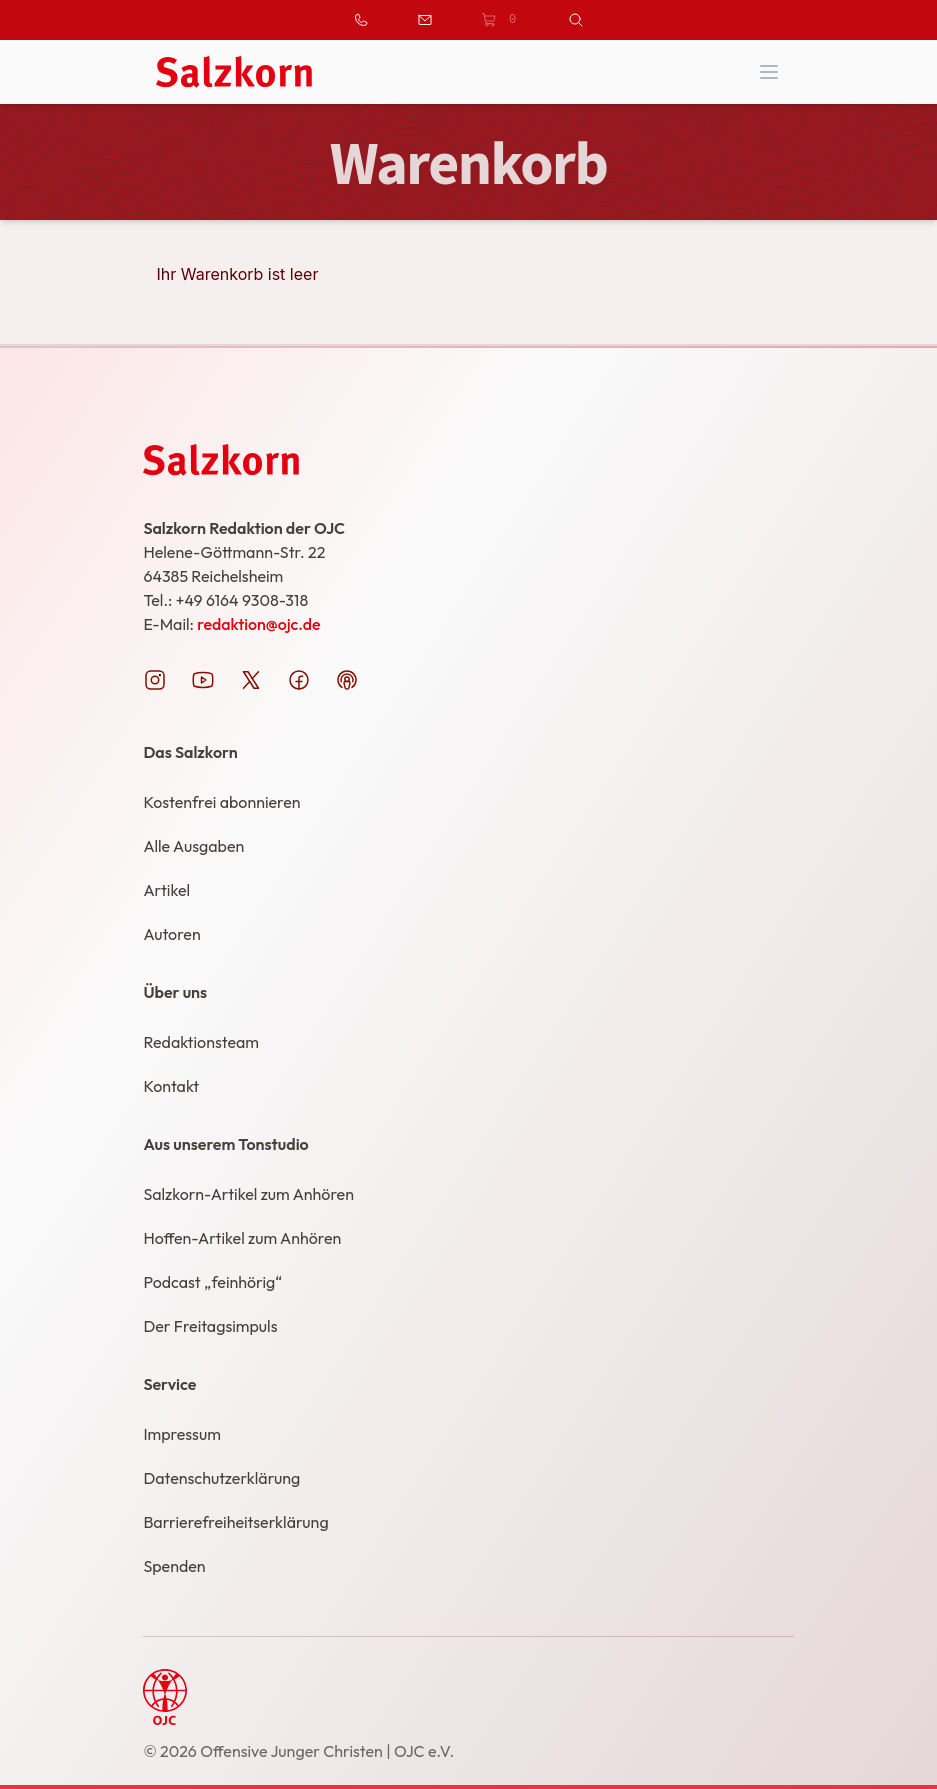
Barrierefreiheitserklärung (235, 1522)
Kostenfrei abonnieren (221, 802)
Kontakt (171, 1086)
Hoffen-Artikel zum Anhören (242, 1238)
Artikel (166, 890)
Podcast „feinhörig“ (212, 1282)
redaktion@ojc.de (258, 624)
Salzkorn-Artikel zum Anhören (248, 1194)
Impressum (181, 1434)
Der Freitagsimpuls (210, 1326)
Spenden (174, 1566)
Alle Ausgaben (193, 846)
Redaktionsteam (201, 1042)
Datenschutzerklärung (221, 1478)
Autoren (171, 934)
